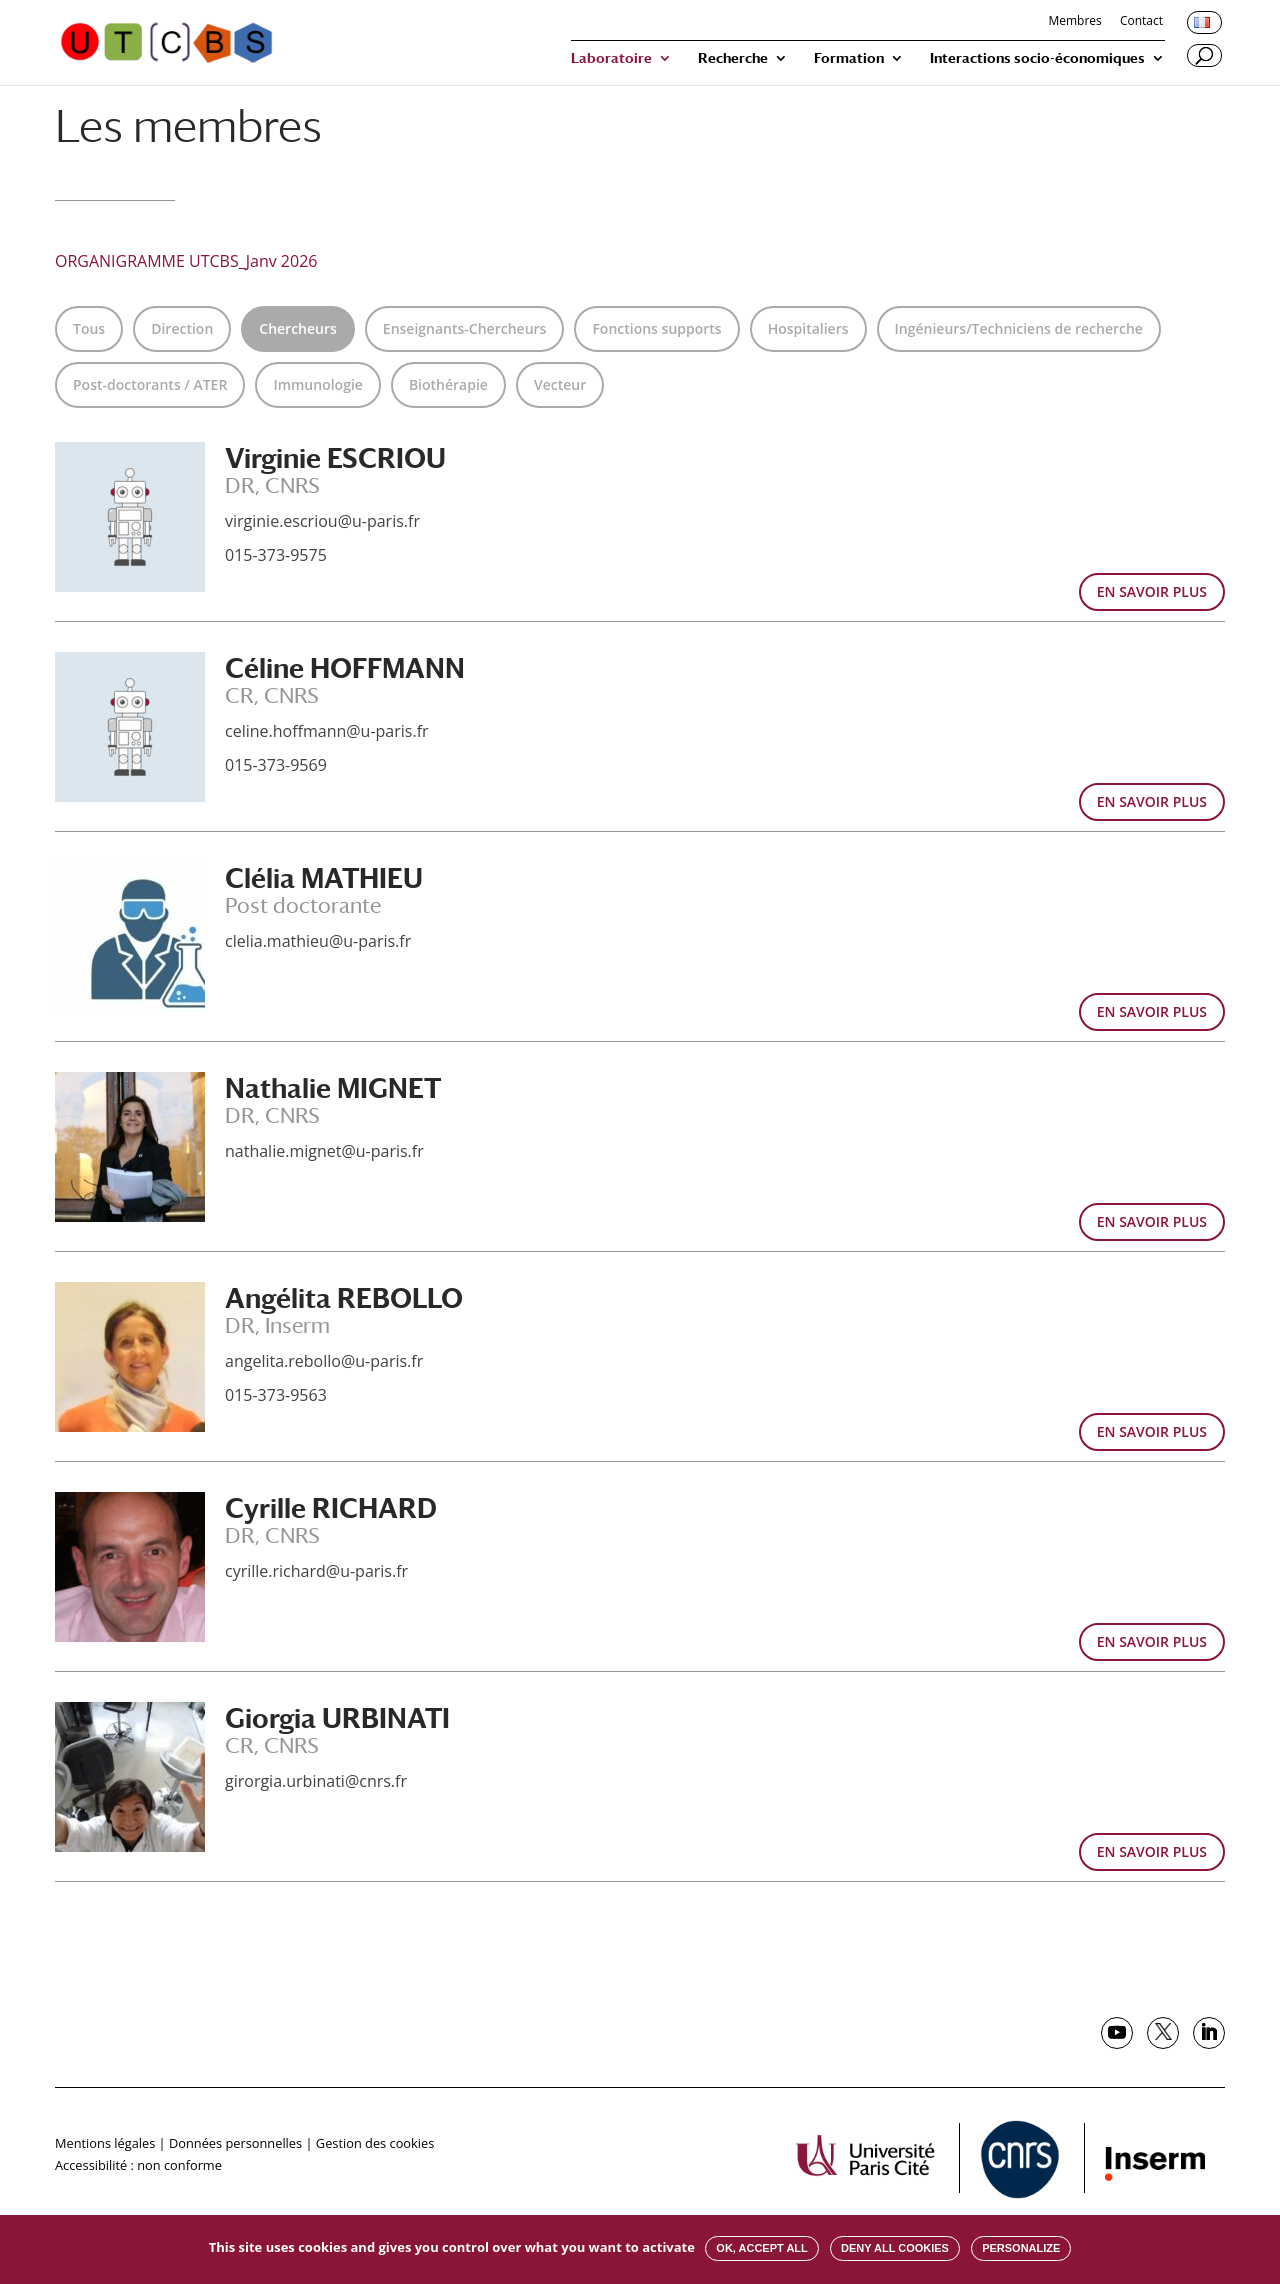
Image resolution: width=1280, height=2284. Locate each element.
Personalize (1021, 2248)
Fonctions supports (656, 328)
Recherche (733, 58)
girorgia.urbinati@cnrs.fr (316, 1781)
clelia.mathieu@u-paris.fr (318, 941)
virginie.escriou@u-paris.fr (322, 521)
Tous (89, 328)
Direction (182, 328)
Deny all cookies (895, 2248)
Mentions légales (105, 2143)
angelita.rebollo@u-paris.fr (324, 1361)
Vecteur (560, 384)
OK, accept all (761, 2248)
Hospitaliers (808, 328)
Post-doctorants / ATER (150, 384)
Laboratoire (611, 58)
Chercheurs (298, 328)
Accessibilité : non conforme (138, 2165)
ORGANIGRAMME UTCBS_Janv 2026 (186, 261)
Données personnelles (235, 2143)
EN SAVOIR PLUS (1152, 591)
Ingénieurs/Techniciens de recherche (1019, 328)
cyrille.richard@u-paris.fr (316, 1571)
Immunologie (318, 384)
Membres (1074, 22)
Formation (849, 58)
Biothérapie (448, 384)
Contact (1141, 22)
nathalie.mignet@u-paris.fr (324, 1151)
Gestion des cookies (375, 2143)
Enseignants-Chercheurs (465, 328)
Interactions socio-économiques (1037, 58)
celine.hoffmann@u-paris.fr (327, 731)
